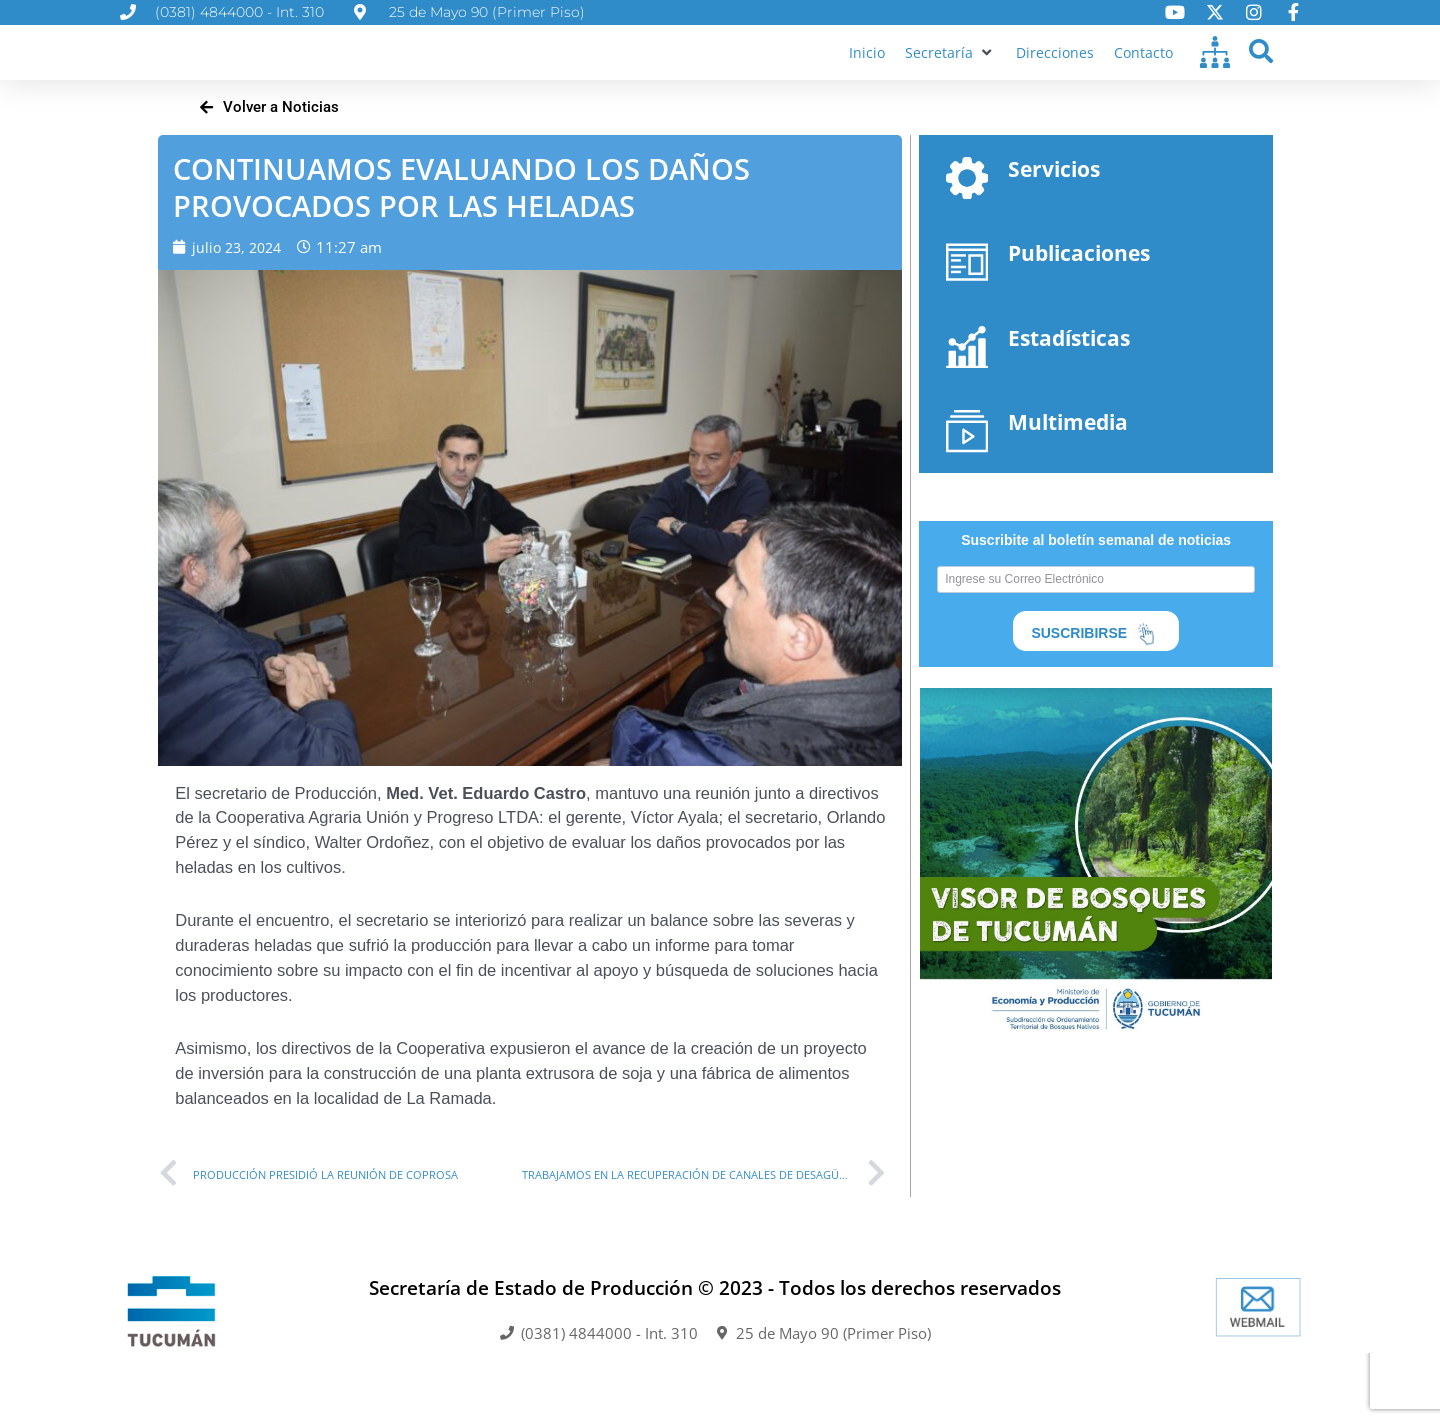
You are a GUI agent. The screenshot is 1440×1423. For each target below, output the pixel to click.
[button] (946, 70)
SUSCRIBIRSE (1096, 672)
